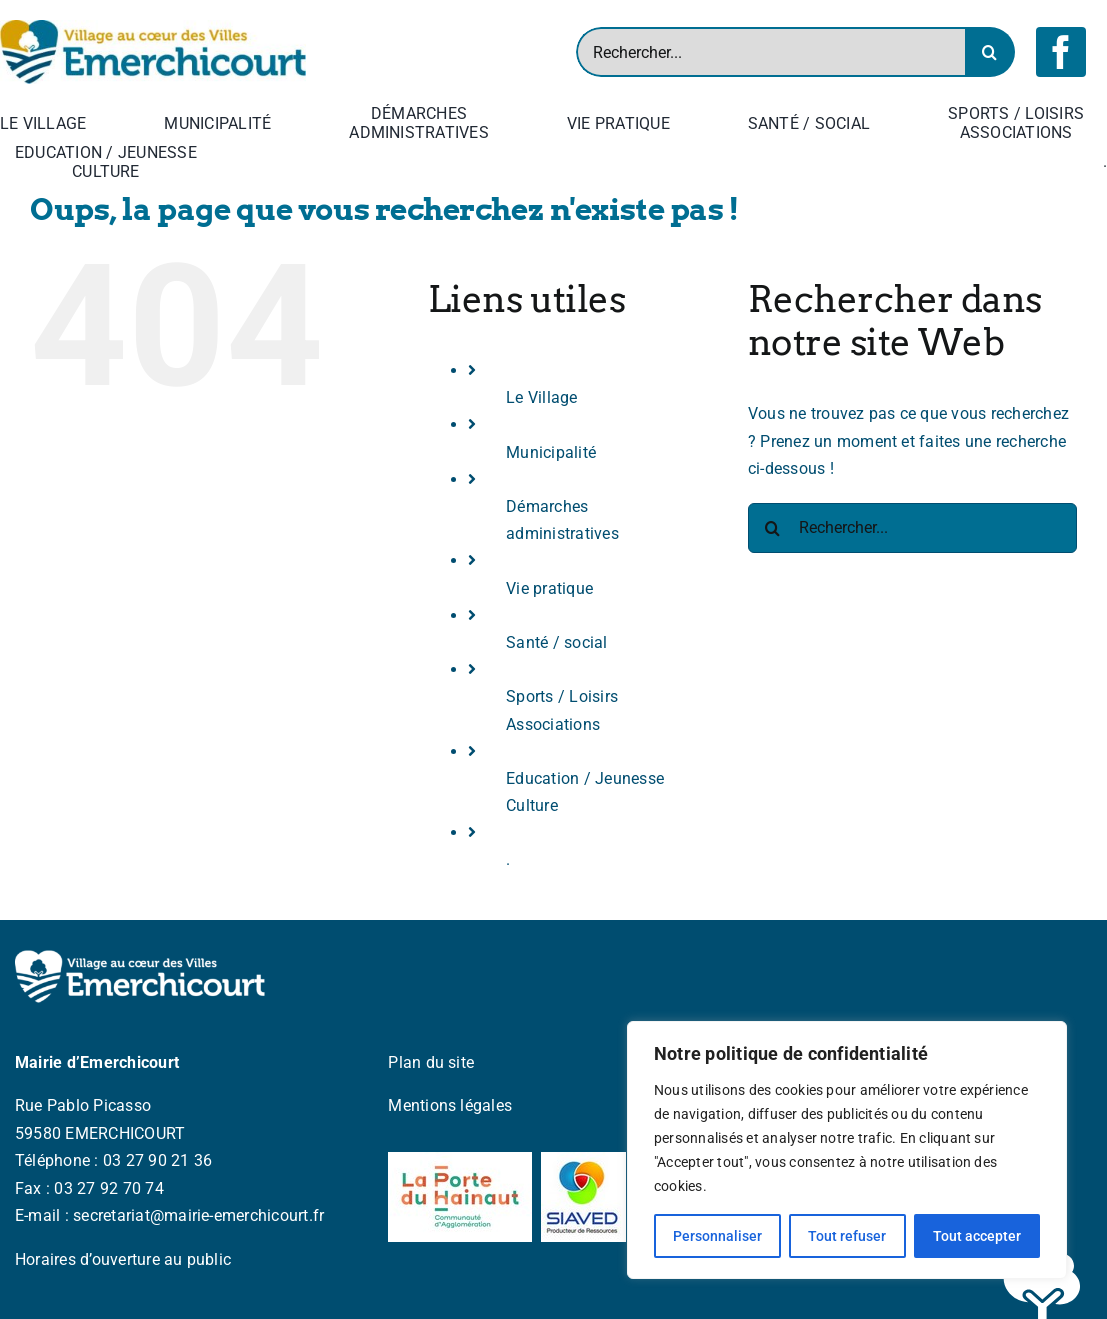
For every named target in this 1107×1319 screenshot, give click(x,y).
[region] (847, 1150)
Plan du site (431, 1062)
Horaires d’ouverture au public (123, 1259)
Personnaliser (717, 1236)
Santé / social (556, 642)
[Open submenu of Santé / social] (874, 123)
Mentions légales (450, 1105)
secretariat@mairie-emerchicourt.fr (198, 1215)
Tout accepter (977, 1236)
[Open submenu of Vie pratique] (674, 123)
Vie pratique (549, 588)
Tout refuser (847, 1236)
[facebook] (1061, 52)
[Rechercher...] (770, 52)
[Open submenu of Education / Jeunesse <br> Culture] (201, 162)
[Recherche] (990, 52)
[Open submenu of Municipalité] (275, 123)
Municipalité (551, 452)
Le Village (541, 397)
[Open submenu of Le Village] (90, 123)
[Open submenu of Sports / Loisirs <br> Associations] (1088, 123)
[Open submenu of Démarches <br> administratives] (493, 123)
